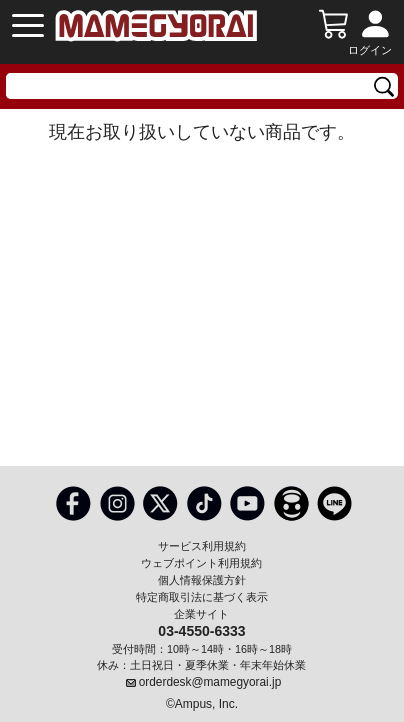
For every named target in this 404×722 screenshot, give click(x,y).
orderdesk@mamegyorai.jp (210, 682)
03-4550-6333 (201, 630)
